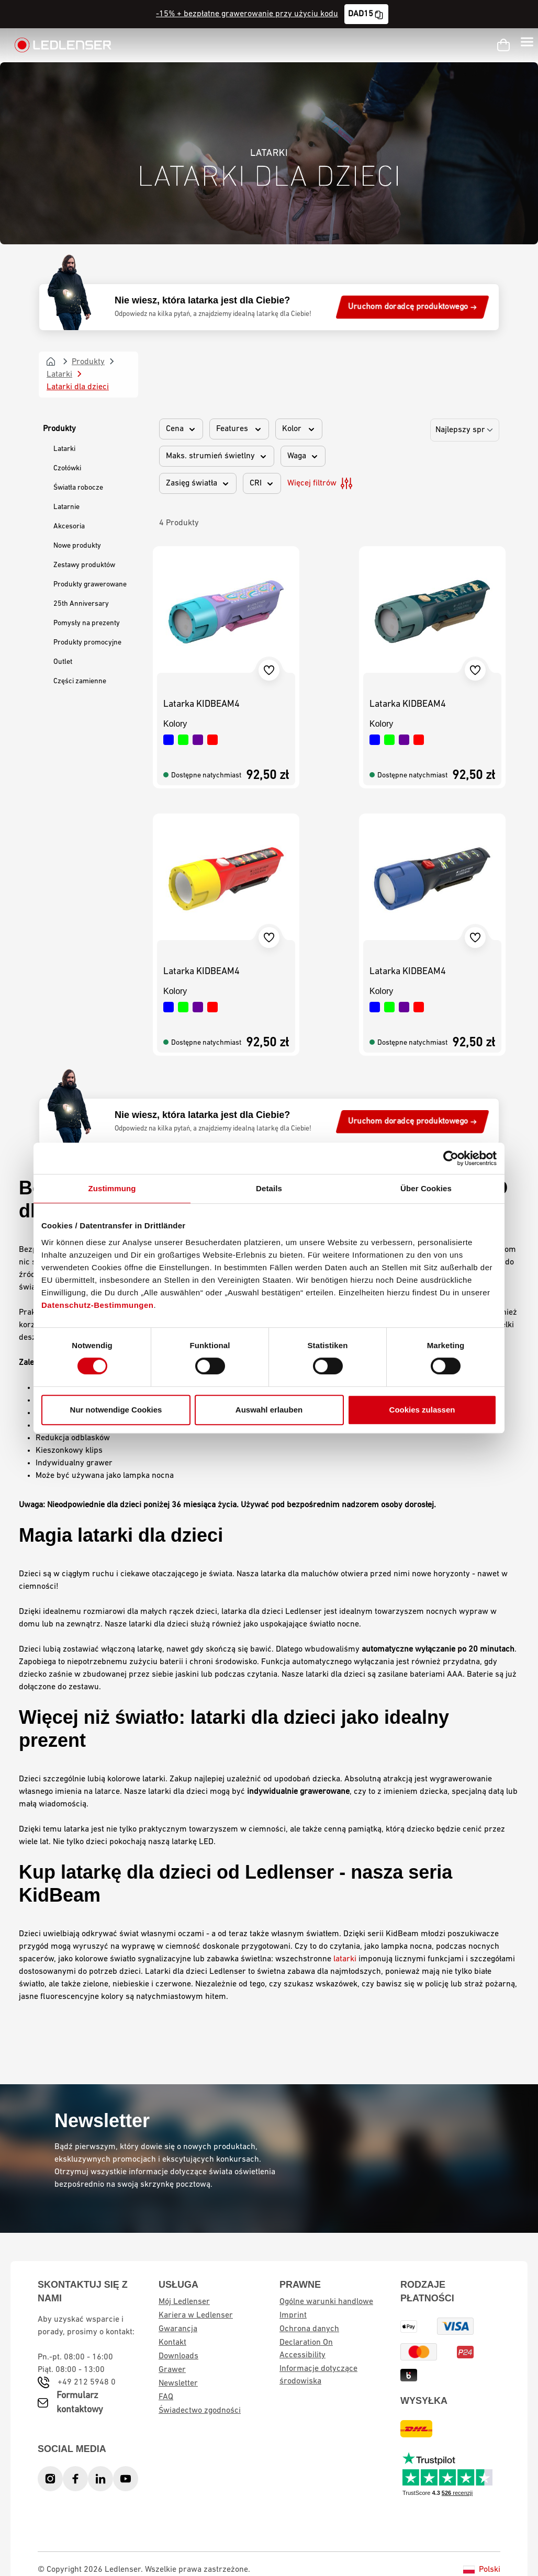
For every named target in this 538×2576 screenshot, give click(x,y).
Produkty (59, 429)
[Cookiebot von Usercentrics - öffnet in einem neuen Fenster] (451, 1158)
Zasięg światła (198, 483)
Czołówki (67, 468)
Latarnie (66, 507)
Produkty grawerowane (90, 585)
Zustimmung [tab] (112, 1188)
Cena (181, 429)
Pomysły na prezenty (86, 623)
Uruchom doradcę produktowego (412, 307)
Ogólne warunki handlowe (326, 2302)
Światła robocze (78, 488)
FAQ (166, 2397)
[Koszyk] (503, 45)
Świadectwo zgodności (200, 2410)
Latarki (64, 449)
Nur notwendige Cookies (116, 1409)
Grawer (172, 2370)
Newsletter (178, 2383)
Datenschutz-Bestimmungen (97, 1305)
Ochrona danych (309, 2329)
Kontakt (172, 2342)
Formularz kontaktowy (80, 2403)
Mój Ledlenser (184, 2302)
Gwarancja (178, 2329)
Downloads (178, 2356)
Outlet (62, 662)
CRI (262, 483)
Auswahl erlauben (269, 1409)
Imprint (293, 2315)
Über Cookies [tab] (426, 1188)
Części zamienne (79, 681)
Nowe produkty (77, 546)
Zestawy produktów (84, 565)
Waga (303, 456)
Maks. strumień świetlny (216, 456)
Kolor (299, 429)
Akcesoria (69, 526)
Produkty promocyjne (87, 643)
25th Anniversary (81, 604)
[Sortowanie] (465, 430)
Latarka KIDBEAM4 (201, 704)
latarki (344, 1959)
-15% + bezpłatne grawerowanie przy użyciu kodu (247, 14)
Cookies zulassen (422, 1409)
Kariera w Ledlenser (196, 2315)
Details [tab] (269, 1188)
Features (239, 429)
